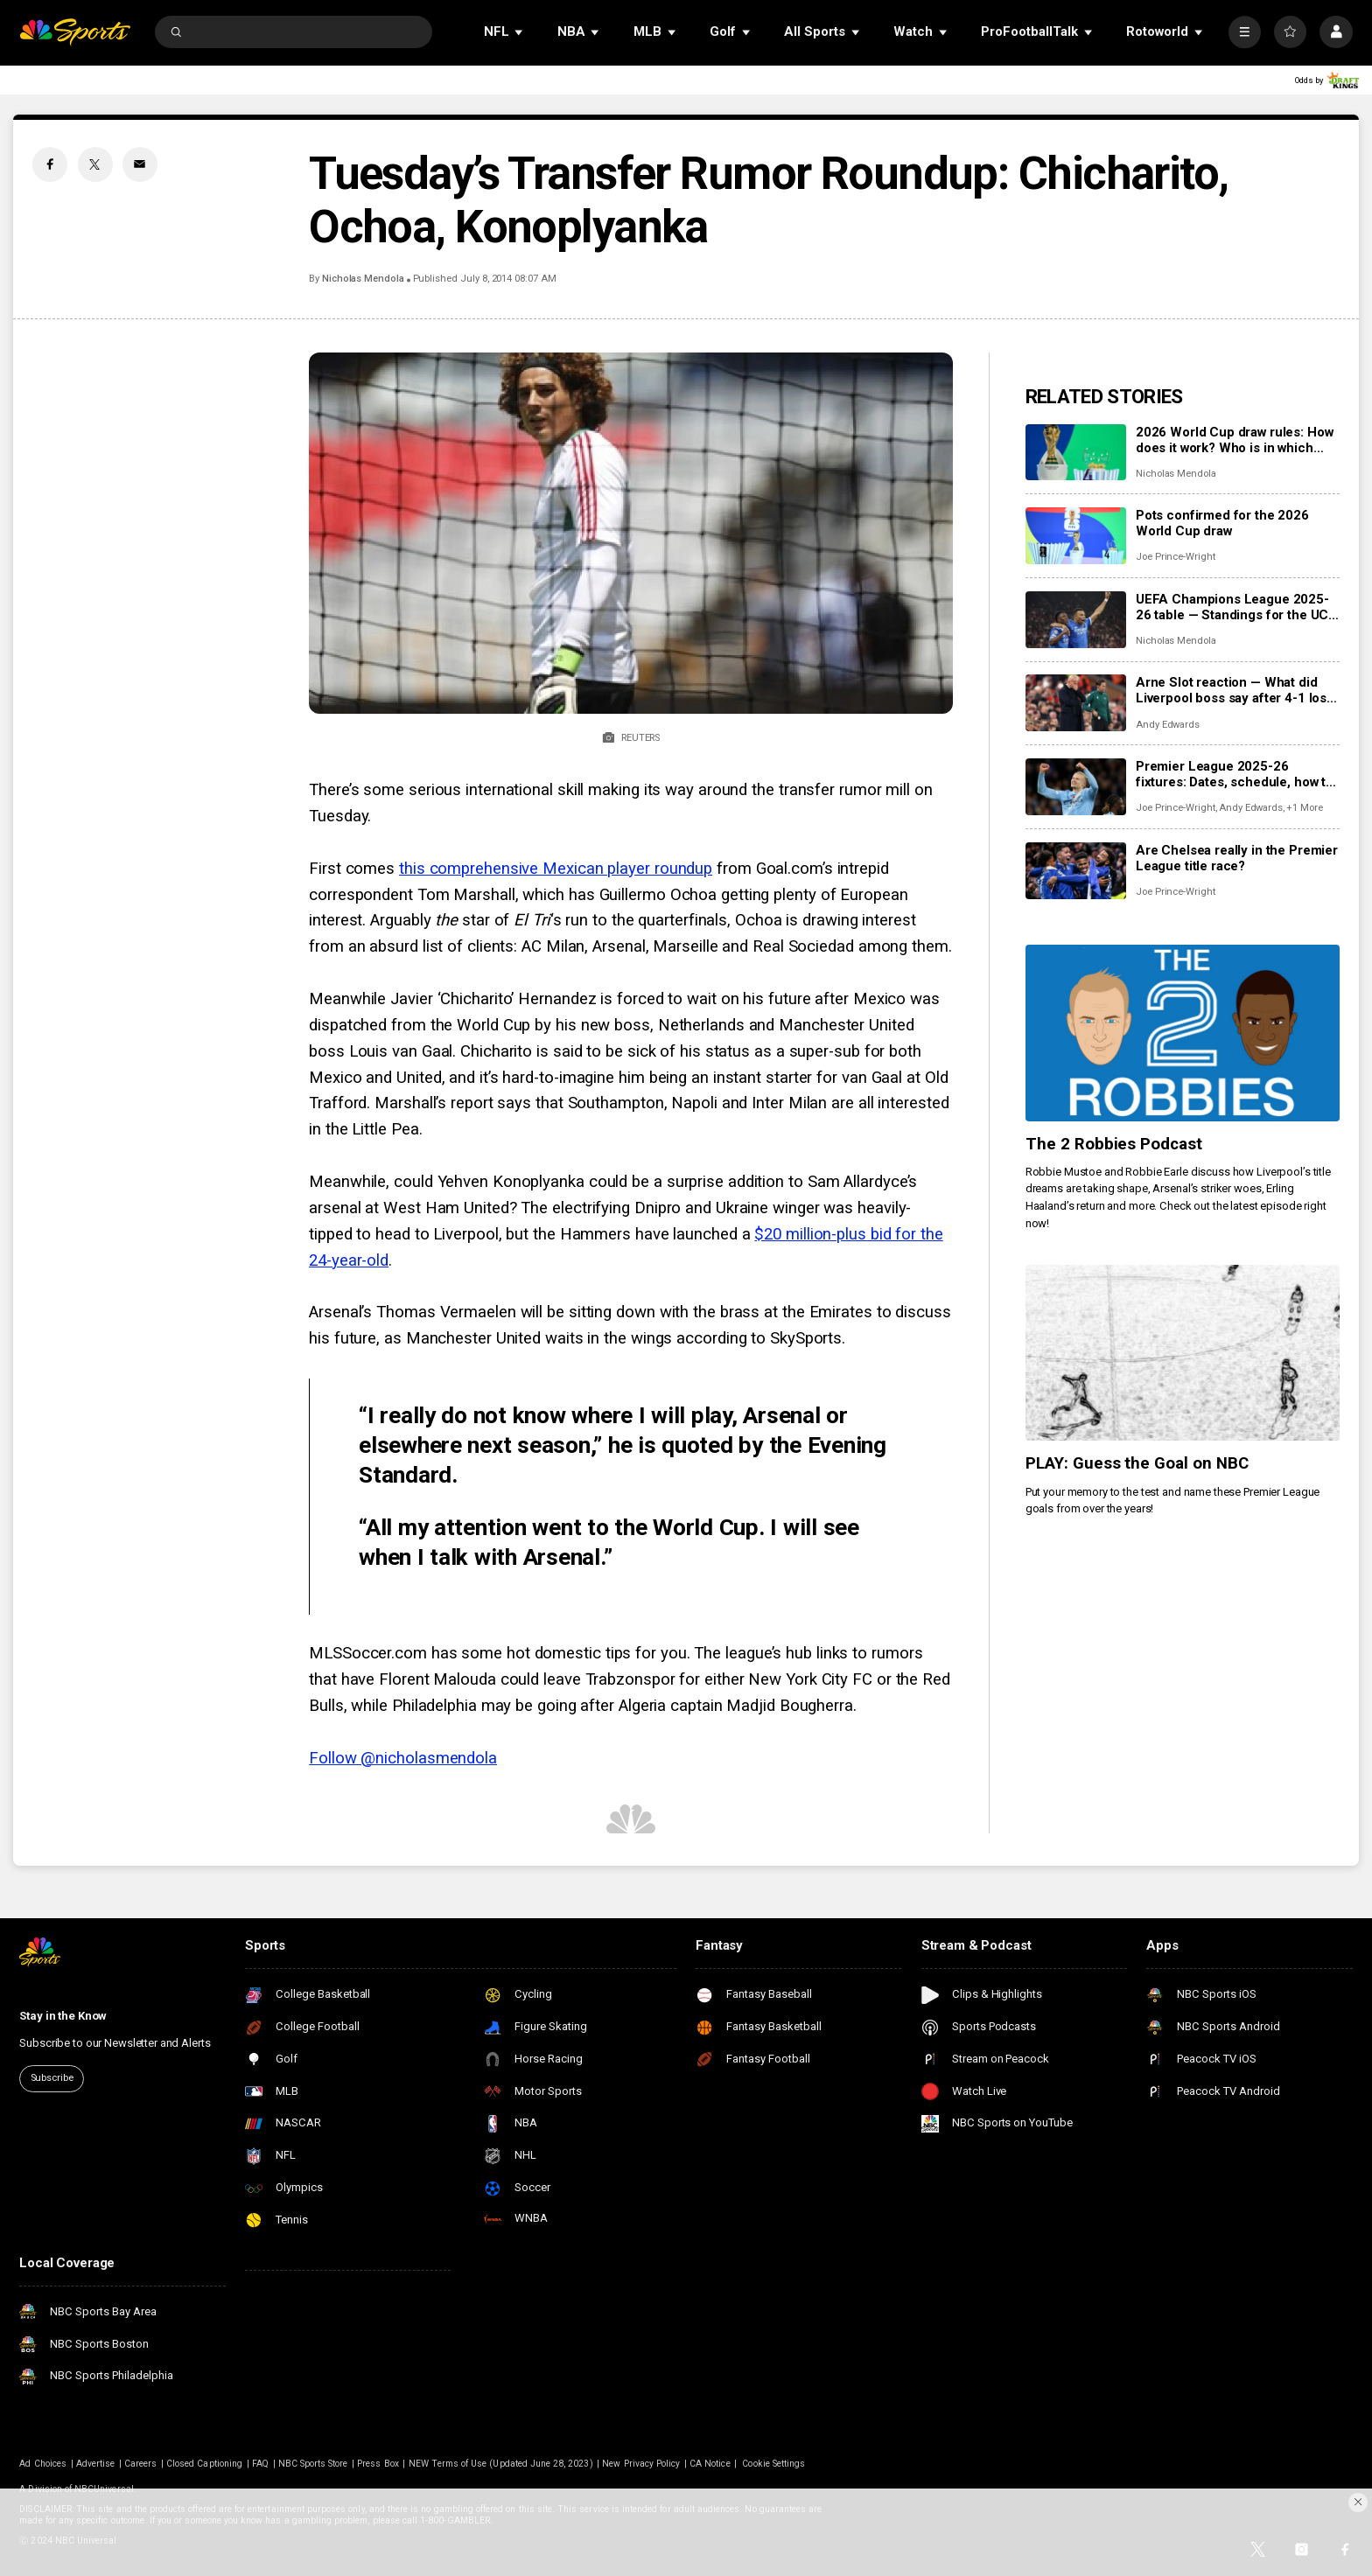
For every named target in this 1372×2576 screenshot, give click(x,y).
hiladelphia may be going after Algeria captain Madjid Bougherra (627, 1705)
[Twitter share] (95, 164)
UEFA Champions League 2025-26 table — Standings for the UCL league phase (1236, 607)
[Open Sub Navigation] (519, 32)
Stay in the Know (63, 2015)
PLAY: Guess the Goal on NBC (1138, 1463)
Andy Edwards (1168, 724)
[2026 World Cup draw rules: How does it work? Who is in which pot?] (1076, 452)
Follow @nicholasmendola (403, 1758)
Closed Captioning (204, 2463)
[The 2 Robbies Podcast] (1183, 1033)
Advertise (95, 2463)
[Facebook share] (49, 164)
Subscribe (52, 2078)
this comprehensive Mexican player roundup (555, 868)
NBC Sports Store (313, 2463)
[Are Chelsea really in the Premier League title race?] (1076, 870)
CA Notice (710, 2463)
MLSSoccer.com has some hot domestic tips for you (498, 1653)
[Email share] (140, 164)
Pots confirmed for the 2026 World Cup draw (1222, 523)
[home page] (74, 32)
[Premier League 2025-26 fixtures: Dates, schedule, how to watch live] (1076, 786)
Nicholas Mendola (363, 278)
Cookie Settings (773, 2463)
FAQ (260, 2463)
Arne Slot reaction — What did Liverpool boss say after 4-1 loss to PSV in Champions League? (1235, 690)
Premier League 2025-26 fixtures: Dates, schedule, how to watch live (1235, 774)
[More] (1244, 32)
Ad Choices (42, 2463)
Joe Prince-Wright (1175, 556)
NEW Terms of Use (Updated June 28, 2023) (501, 2463)
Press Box (377, 2463)
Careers (140, 2463)
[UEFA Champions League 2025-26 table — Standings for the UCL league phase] (1076, 619)
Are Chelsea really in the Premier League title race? (1237, 858)
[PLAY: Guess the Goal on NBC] (1183, 1353)
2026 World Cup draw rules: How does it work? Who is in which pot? (1235, 440)
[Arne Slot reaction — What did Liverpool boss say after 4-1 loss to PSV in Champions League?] (1076, 702)
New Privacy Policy (641, 2463)
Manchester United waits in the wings (539, 1338)
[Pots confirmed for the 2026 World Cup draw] (1076, 535)
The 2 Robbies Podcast (1114, 1144)
